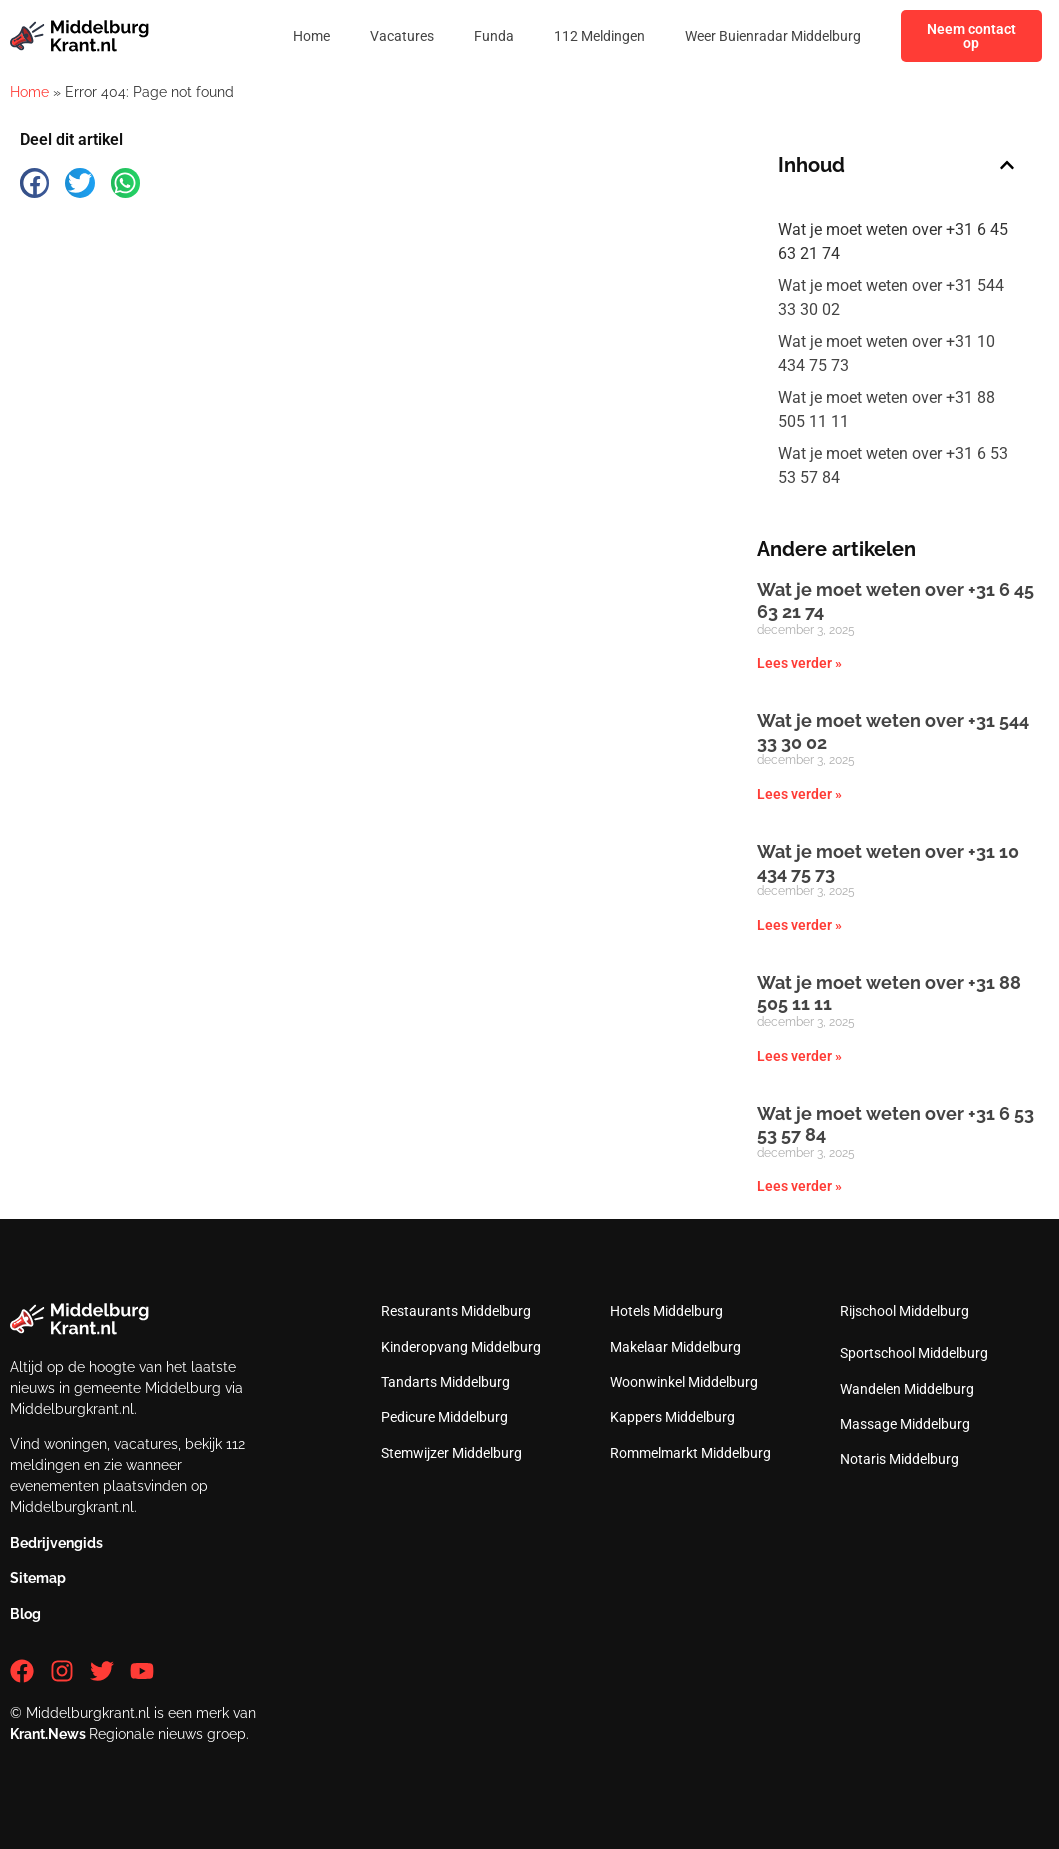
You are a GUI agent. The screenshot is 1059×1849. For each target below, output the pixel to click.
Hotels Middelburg (666, 1311)
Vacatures (402, 36)
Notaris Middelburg (899, 1459)
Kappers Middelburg (672, 1417)
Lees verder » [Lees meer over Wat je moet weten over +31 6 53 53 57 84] (799, 1186)
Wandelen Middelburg (907, 1389)
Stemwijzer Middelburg (451, 1453)
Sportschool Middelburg (914, 1353)
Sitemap (38, 1578)
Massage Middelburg (905, 1424)
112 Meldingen (599, 36)
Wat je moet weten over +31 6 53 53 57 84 (893, 465)
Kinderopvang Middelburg (461, 1347)
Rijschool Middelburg (904, 1311)
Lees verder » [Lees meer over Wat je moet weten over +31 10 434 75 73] (799, 925)
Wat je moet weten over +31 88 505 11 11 (886, 409)
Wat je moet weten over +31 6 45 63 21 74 (893, 241)
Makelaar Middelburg (675, 1347)
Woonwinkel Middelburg (684, 1382)
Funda (494, 36)
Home (311, 36)
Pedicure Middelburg (444, 1417)
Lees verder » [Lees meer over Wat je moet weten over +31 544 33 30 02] (799, 794)
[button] (34, 182)
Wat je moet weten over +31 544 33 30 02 (891, 297)
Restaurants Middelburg (456, 1311)
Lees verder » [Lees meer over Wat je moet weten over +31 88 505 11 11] (799, 1056)
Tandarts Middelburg (445, 1382)
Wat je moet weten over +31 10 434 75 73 (886, 353)
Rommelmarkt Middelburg (690, 1453)
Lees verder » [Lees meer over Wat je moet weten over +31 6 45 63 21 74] (799, 663)
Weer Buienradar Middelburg (773, 36)
